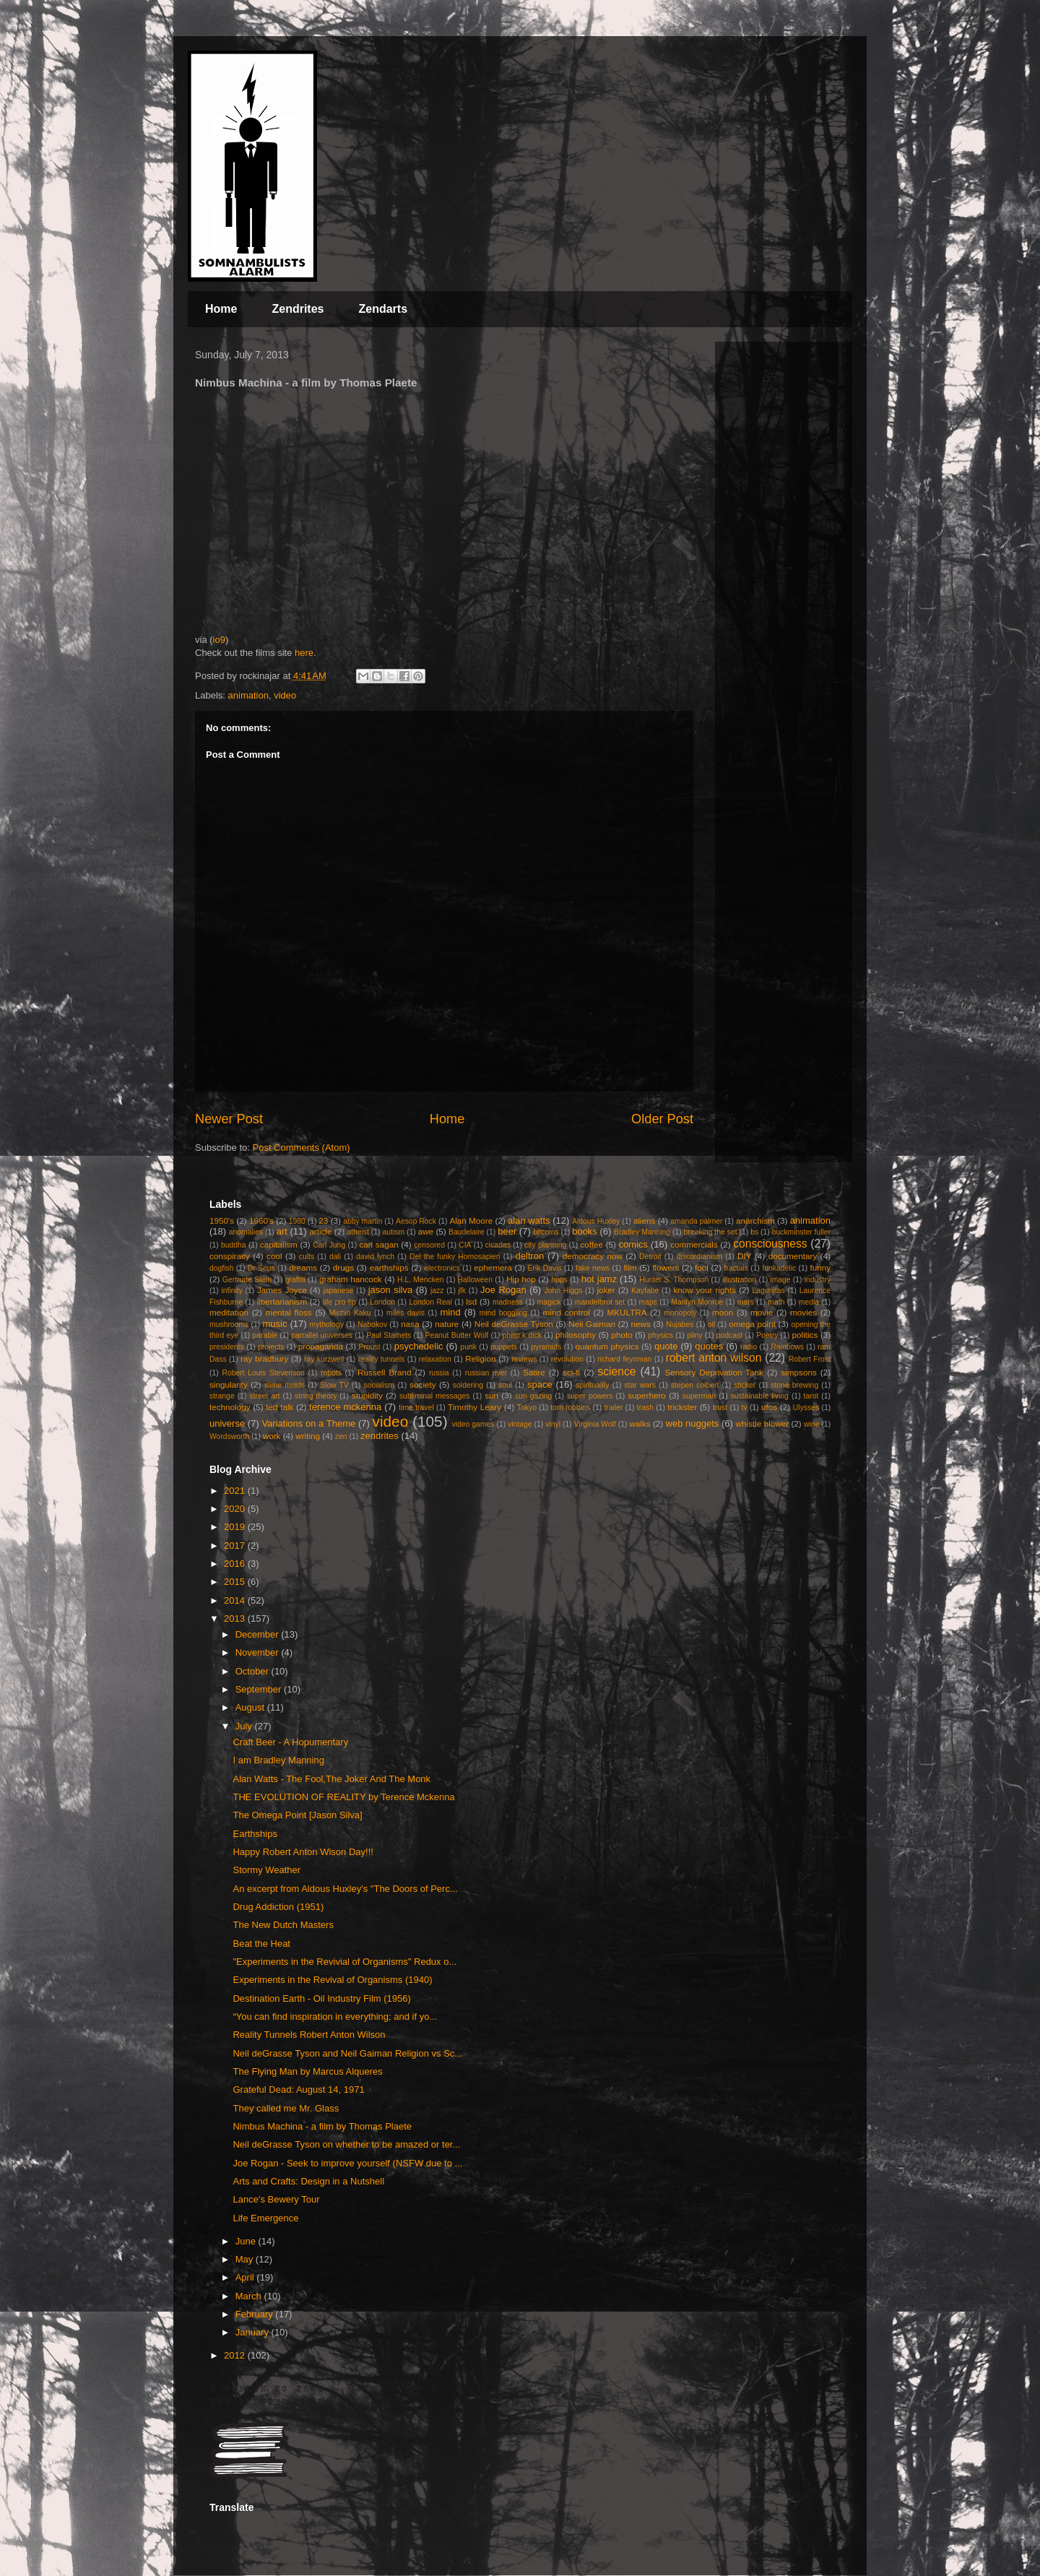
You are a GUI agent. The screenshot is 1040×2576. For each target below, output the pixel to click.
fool (701, 1267)
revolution (567, 1359)
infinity (231, 1291)
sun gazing (533, 1396)
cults (306, 1257)
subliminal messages (434, 1396)
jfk (462, 1291)
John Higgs (563, 1291)
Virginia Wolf (595, 1424)
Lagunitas (769, 1291)
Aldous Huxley (596, 1221)
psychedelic (418, 1346)
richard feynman (624, 1359)
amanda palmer (696, 1221)
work (272, 1435)
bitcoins (545, 1232)
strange (222, 1396)
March (249, 2296)
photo (622, 1334)
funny (820, 1267)
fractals (736, 1268)
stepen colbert (695, 1385)
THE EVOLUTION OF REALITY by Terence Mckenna (343, 1796)
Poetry (767, 1335)
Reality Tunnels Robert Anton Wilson (309, 2034)
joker (606, 1290)
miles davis (405, 1313)
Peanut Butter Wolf (457, 1335)
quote (666, 1346)
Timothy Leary (474, 1407)
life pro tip (339, 1302)
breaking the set (710, 1232)
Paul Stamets (388, 1335)
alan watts (529, 1220)
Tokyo (527, 1408)
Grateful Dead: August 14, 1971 (298, 2089)
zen (341, 1436)
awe (425, 1231)
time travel (416, 1408)
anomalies (246, 1232)
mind (451, 1312)
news (641, 1323)
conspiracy (229, 1256)
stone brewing (794, 1385)
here (304, 652)
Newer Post (229, 1119)
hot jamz (599, 1279)
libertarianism (282, 1301)
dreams (303, 1267)
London (382, 1302)
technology (230, 1407)
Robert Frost (810, 1359)
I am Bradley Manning (278, 1760)
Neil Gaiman (591, 1323)
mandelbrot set (600, 1302)
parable (264, 1335)
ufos (769, 1407)
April (246, 2277)
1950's (221, 1220)
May (245, 2259)
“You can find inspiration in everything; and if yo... (335, 2016)
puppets (503, 1347)
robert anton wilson (714, 1358)
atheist (358, 1232)
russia (439, 1373)
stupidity (367, 1395)
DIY (744, 1256)
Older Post (662, 1119)
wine (811, 1424)
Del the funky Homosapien (455, 1257)
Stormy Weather (266, 1869)
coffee (591, 1244)
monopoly (680, 1313)
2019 (236, 1526)
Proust (369, 1347)
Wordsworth (229, 1436)
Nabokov (372, 1324)
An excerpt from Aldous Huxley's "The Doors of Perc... (345, 1888)
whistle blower (762, 1423)
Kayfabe (645, 1291)
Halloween (475, 1280)
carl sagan (378, 1244)
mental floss (289, 1312)
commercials (694, 1244)
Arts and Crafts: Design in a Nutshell (308, 2181)
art (282, 1231)
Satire (534, 1372)
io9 (219, 639)
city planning (545, 1245)
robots (331, 1373)
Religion (480, 1358)
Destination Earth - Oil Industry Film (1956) (321, 1998)
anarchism (755, 1220)
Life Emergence (265, 2218)
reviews (524, 1359)
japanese (338, 1291)
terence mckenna (345, 1406)
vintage (520, 1424)
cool (274, 1256)
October (253, 1671)
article (320, 1231)
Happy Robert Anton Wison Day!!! (303, 1851)
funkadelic (779, 1268)
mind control (566, 1312)
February (255, 2314)
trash (645, 1408)
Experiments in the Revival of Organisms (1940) (332, 1979)
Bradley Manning (642, 1232)
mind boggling (503, 1313)
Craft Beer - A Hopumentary (290, 1742)
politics (805, 1334)
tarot (811, 1396)
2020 (236, 1508)
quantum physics (606, 1346)
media (809, 1302)
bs (754, 1232)
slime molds (284, 1385)
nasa (410, 1323)
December (258, 1634)
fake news (593, 1268)
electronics (442, 1268)
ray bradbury (264, 1358)
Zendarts (382, 309)
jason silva (390, 1289)
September (259, 1689)
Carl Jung (329, 1245)
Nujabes (679, 1324)
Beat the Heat (261, 1943)
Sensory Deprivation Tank (713, 1372)
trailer (613, 1408)
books (584, 1231)
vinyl (552, 1424)
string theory (316, 1396)
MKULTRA (627, 1312)
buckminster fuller (801, 1232)
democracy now (593, 1256)
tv (745, 1408)
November (258, 1652)
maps (647, 1302)
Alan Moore (471, 1220)
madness (508, 1302)
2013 (236, 1618)
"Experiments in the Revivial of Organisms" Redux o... (344, 1961)
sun (491, 1395)
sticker (744, 1385)
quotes (709, 1346)
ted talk (279, 1407)
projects (271, 1347)
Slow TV (334, 1385)
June (247, 2241)
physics (660, 1335)
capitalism (279, 1244)
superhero (647, 1395)
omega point (752, 1323)
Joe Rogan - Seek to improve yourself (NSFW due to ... (347, 2163)
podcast (729, 1335)
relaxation (435, 1359)
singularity (228, 1384)
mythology (327, 1324)
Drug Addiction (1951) (278, 1906)
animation (248, 695)
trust (720, 1408)
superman (699, 1396)
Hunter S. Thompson (673, 1280)
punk (468, 1347)
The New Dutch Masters (283, 1924)
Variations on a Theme (308, 1423)
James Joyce (282, 1290)
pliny (694, 1335)
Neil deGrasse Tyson (513, 1323)
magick (548, 1302)
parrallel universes (321, 1335)
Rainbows (787, 1347)
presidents (226, 1347)
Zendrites (298, 309)
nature (447, 1323)
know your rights (704, 1290)
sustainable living (760, 1396)
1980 (297, 1221)
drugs (343, 1267)
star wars (640, 1385)
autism (393, 1232)
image (780, 1280)
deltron (530, 1255)
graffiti (295, 1280)
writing (307, 1435)
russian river (486, 1373)
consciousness (770, 1243)
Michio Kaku (349, 1313)
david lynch (375, 1257)
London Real (430, 1302)
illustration (739, 1280)
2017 (236, 1545)
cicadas (498, 1245)
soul (505, 1385)
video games (472, 1424)
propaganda (320, 1346)
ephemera (493, 1267)
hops (559, 1280)
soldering (468, 1385)
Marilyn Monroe (697, 1302)
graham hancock (350, 1279)
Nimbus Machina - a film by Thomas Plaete (322, 2126)
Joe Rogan (503, 1289)
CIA (465, 1245)
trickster (682, 1407)
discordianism (700, 1257)
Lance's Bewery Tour (276, 2199)
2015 (236, 1581)
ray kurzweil (324, 1359)
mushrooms (228, 1324)
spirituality (592, 1385)
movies (803, 1312)
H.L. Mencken (420, 1280)
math (776, 1302)
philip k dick (521, 1335)
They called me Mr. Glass (286, 2108)
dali (335, 1257)
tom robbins (570, 1408)
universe (227, 1423)
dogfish (221, 1268)
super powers (589, 1396)
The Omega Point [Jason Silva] (297, 1815)
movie (761, 1312)
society (423, 1384)
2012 (236, 2355)
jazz (436, 1291)
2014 (236, 1600)
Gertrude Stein (247, 1280)
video (285, 695)
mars (745, 1302)
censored (429, 1245)
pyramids (546, 1347)
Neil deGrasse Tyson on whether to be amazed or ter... (346, 2144)
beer (507, 1231)
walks (639, 1423)
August (251, 1707)
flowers (665, 1267)
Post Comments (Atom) (301, 1147)
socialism (379, 1385)
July (245, 1726)
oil (711, 1324)
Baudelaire (466, 1232)
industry (818, 1280)
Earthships (255, 1833)
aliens (644, 1220)
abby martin (362, 1221)
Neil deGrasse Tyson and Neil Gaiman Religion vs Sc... (347, 2053)
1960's (261, 1220)
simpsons (798, 1372)
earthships (389, 1267)
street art (264, 1396)
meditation (228, 1312)
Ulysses (806, 1408)
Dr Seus (261, 1268)
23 (323, 1220)
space (539, 1384)
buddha (233, 1245)
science (617, 1371)
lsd (471, 1301)
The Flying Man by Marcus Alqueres (307, 2071)
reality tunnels (381, 1359)
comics (633, 1244)
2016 (236, 1563)
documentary (793, 1256)
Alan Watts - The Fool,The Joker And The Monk (331, 1778)
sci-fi (571, 1372)
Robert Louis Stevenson (263, 1373)
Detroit (650, 1257)
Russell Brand (385, 1372)
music (274, 1323)
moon (722, 1312)
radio (748, 1347)
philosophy (575, 1334)
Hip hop (521, 1279)
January (253, 2332)
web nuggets (692, 1423)
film (630, 1267)
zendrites (379, 1435)
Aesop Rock (416, 1221)
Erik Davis (545, 1268)
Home (221, 309)
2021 (236, 1490)
